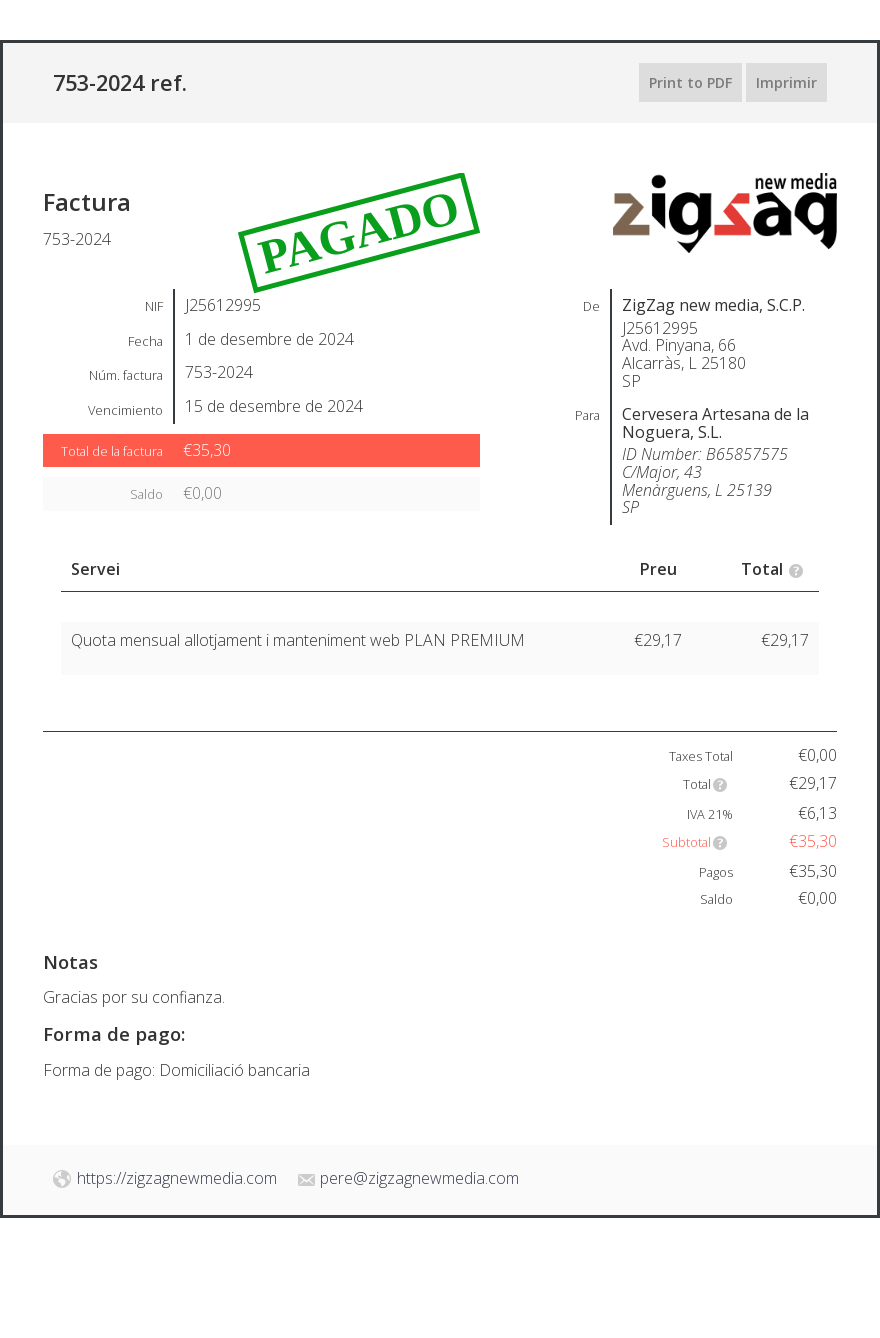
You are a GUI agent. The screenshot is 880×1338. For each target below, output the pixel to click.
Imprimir (786, 82)
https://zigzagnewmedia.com (177, 1178)
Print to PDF (690, 82)
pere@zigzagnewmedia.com (419, 1178)
